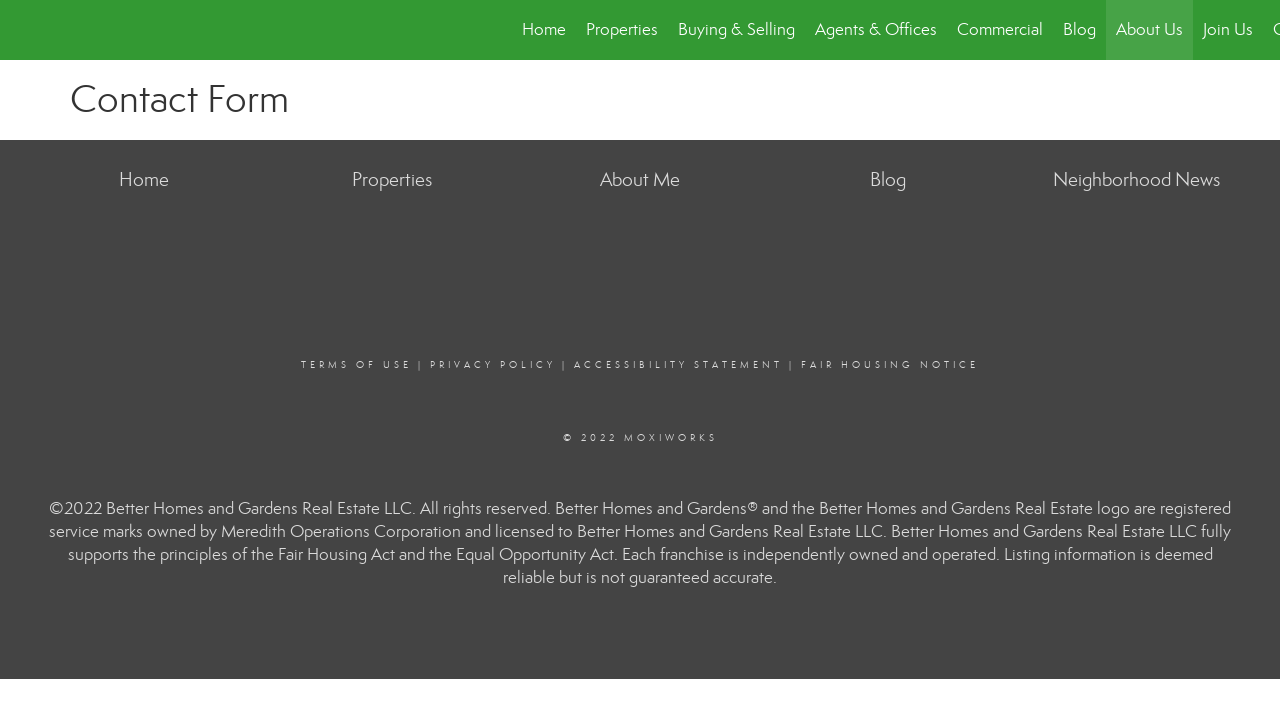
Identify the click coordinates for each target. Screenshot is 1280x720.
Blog (1079, 29)
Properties (622, 29)
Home (544, 29)
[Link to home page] (25, 30)
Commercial (1000, 29)
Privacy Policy (493, 365)
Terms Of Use (356, 365)
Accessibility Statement (678, 365)
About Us (1149, 29)
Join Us (1228, 29)
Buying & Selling (736, 29)
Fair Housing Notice (890, 365)
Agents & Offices (876, 29)
